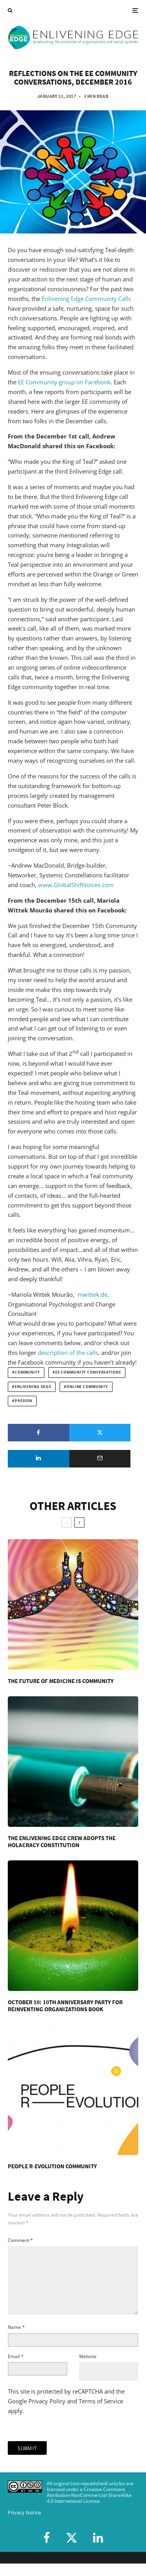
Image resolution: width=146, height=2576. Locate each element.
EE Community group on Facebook (64, 382)
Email (16, 2369)
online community (87, 1386)
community (27, 1372)
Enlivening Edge (33, 1386)
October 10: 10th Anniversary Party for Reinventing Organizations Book (65, 2006)
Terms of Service (101, 2413)
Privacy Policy (46, 2413)
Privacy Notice (24, 2525)
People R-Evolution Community (52, 2166)
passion (23, 1401)
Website (88, 2369)
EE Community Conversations (88, 1372)
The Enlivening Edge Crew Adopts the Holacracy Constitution (62, 1842)
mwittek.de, (93, 1294)
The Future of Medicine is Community (61, 1681)
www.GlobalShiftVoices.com (76, 885)
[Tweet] (100, 1432)
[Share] (38, 1432)
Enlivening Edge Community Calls (86, 298)
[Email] (100, 1458)
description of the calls (68, 1352)
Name (16, 2339)
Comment (20, 2240)
